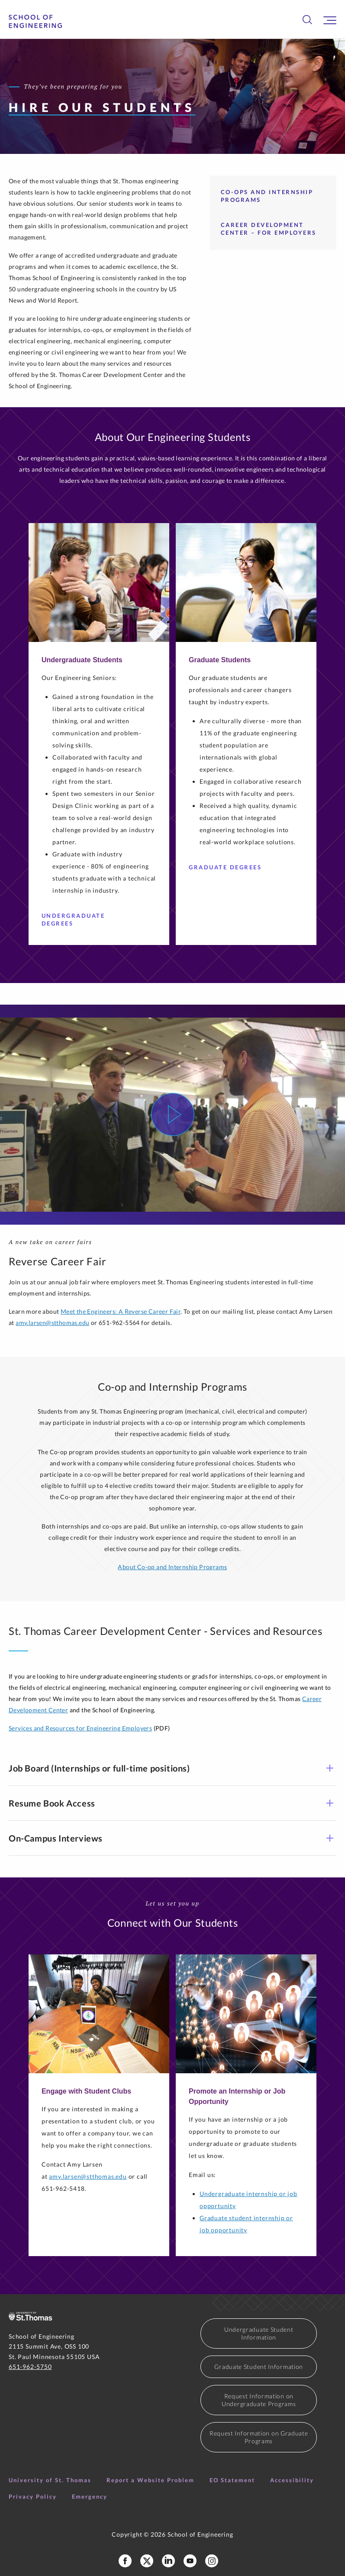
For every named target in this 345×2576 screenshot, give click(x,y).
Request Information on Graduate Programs (259, 2437)
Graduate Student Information (258, 2366)
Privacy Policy (33, 2496)
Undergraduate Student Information (258, 2333)
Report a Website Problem (150, 2480)
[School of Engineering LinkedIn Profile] (168, 2560)
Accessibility (292, 2480)
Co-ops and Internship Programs (267, 195)
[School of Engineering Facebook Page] (125, 2560)
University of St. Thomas (50, 2480)
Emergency (89, 2496)
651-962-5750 (30, 2366)
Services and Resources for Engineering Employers (80, 1728)
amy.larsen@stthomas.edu (52, 1322)
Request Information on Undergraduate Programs (259, 2399)
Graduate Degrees (228, 867)
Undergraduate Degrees (89, 919)
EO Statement (232, 2480)
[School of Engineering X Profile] (146, 2560)
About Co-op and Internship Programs (172, 1566)
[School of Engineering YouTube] (190, 2560)
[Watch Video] (172, 1114)
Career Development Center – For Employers (268, 228)
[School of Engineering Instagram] (211, 2560)
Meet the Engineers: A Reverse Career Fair (121, 1311)
